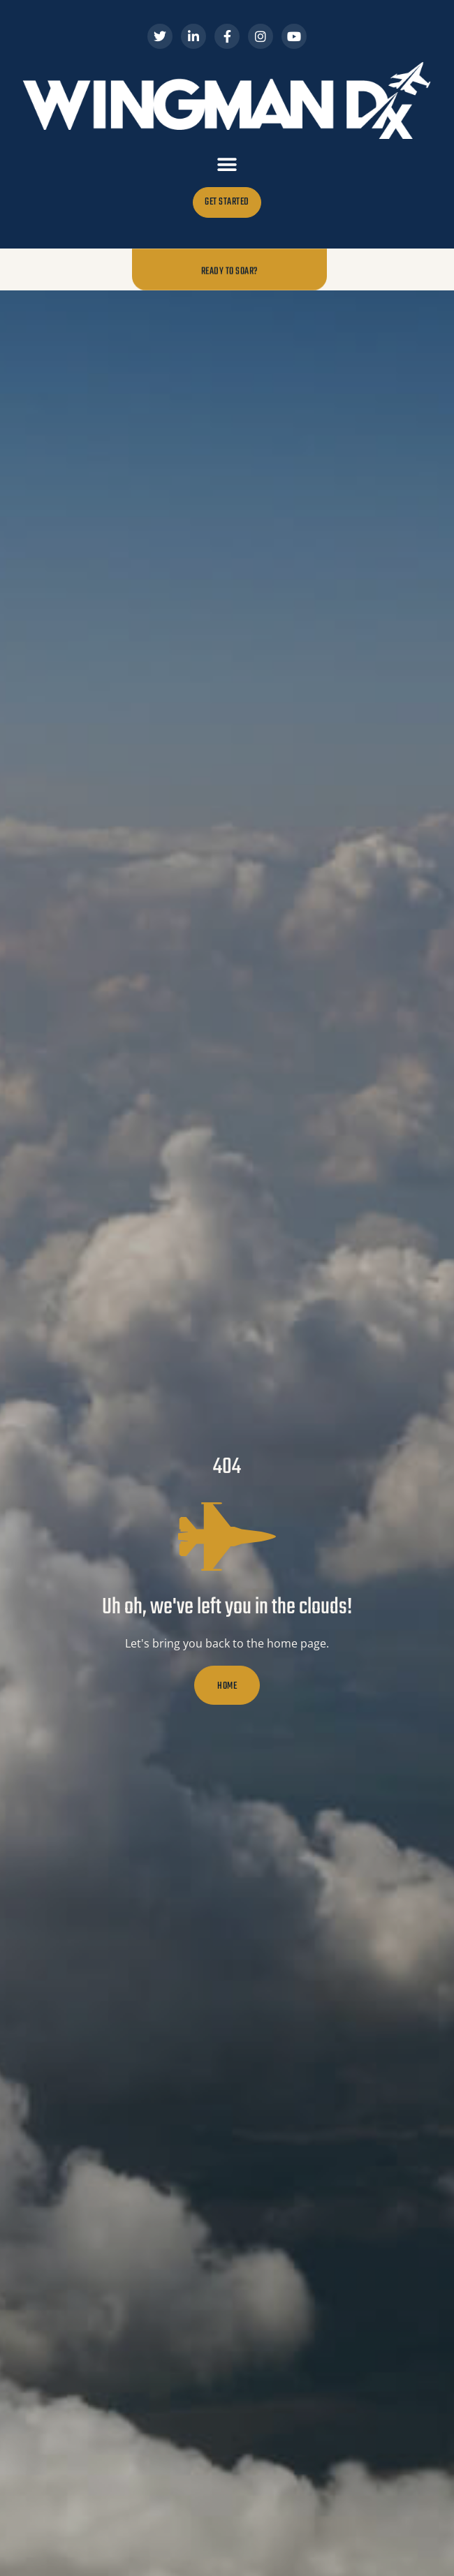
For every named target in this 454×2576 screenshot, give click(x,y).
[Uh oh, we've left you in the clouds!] (227, 1536)
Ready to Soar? (229, 270)
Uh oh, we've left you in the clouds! (227, 1607)
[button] (227, 164)
